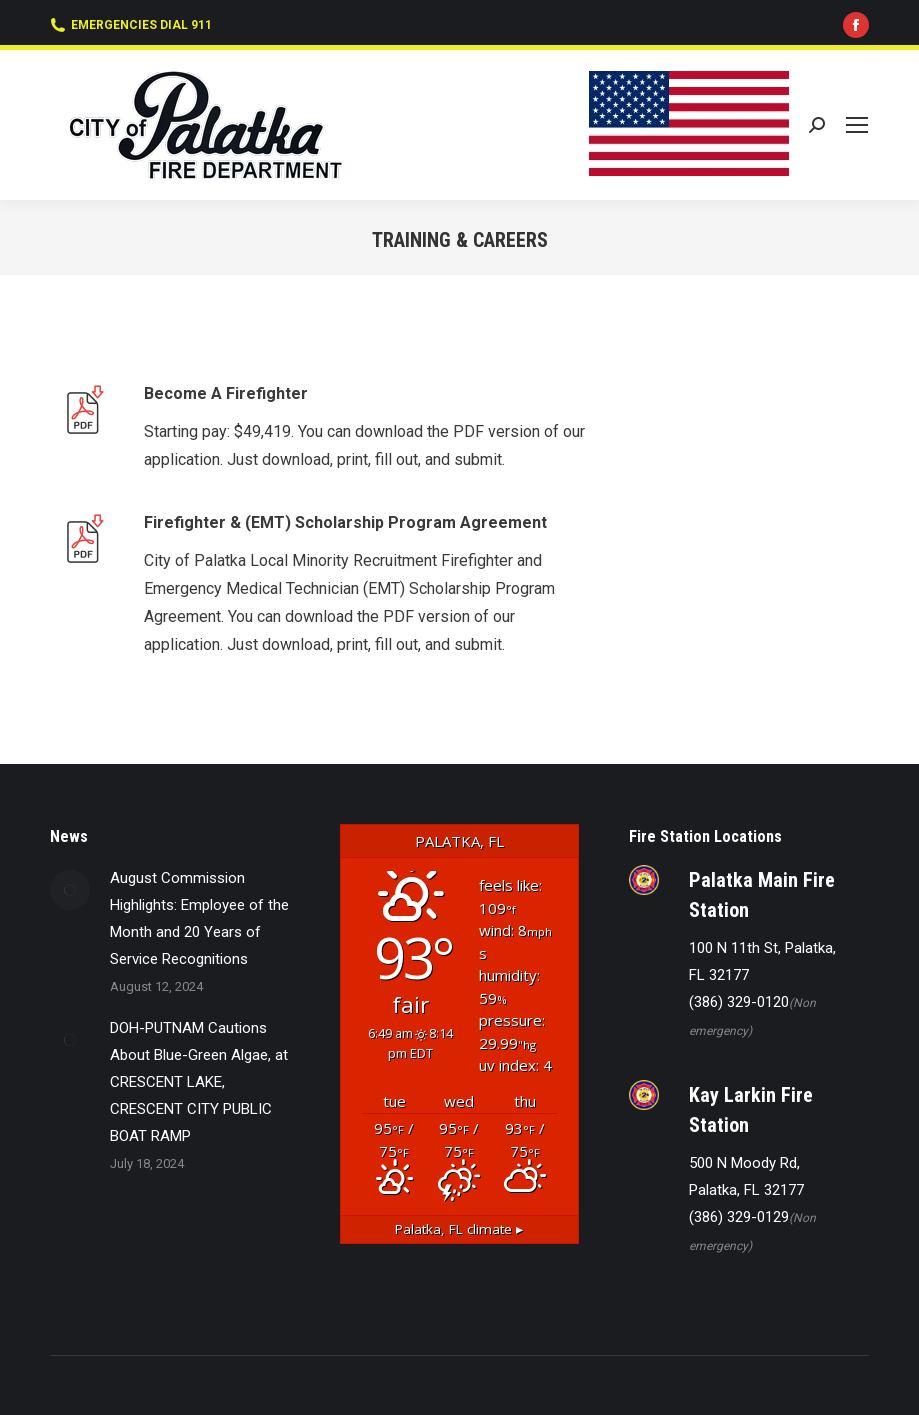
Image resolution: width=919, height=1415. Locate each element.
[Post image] (70, 890)
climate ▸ (459, 1229)
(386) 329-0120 (739, 1002)
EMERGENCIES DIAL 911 (131, 25)
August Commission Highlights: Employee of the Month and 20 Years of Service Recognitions (199, 918)
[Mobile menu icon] (857, 125)
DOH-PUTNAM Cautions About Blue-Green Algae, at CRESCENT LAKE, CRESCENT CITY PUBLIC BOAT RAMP (199, 1082)
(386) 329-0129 (739, 1217)
